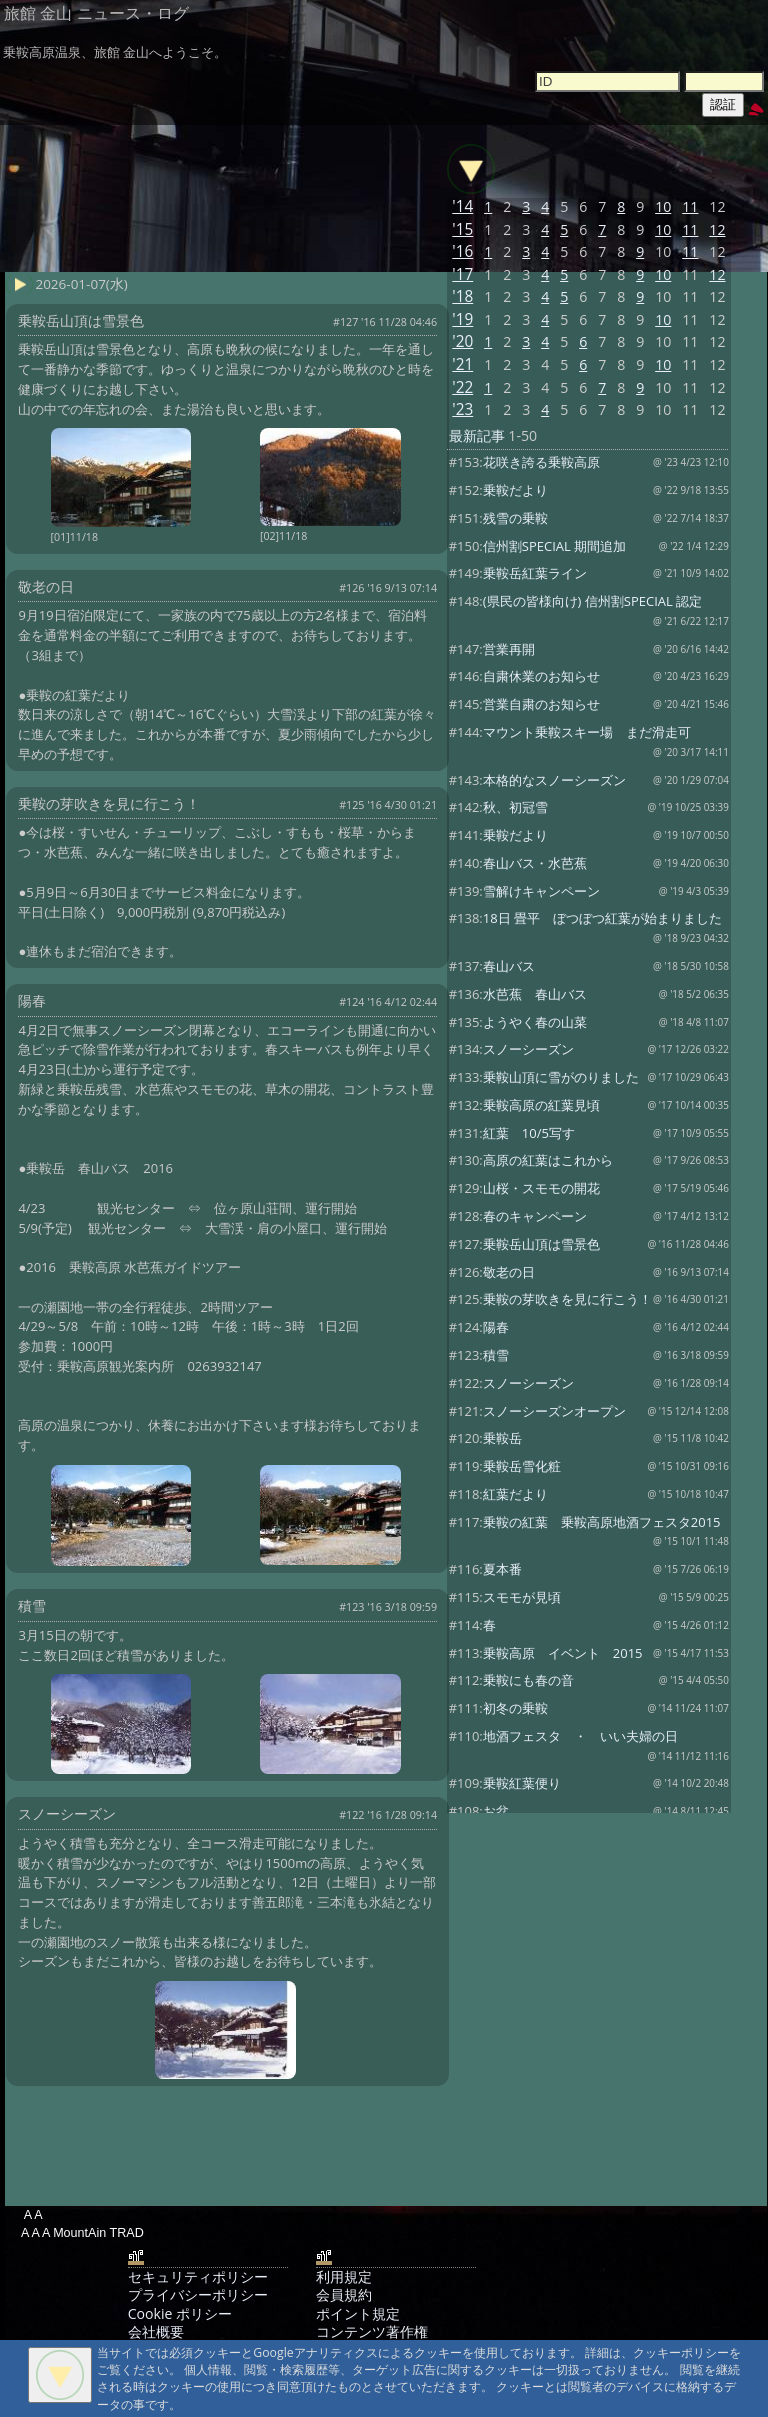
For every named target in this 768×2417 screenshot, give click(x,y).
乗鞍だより (515, 490)
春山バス (509, 966)
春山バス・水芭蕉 (535, 863)
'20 (462, 341)
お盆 (496, 1811)
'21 (462, 364)
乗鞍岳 (502, 1438)
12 (717, 229)
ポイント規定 (358, 2313)
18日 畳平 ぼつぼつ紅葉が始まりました (602, 918)
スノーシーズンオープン (554, 1411)
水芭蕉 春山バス (535, 994)
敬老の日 (509, 1272)
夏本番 (502, 1569)
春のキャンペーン (535, 1216)
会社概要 (156, 2331)
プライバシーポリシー (198, 2294)
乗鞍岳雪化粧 (522, 1466)
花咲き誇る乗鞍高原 (541, 462)
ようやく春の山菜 (535, 1022)
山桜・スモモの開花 (541, 1188)
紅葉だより (515, 1494)
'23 (462, 409)
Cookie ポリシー (180, 2313)
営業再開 (509, 649)
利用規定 (344, 2276)
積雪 (496, 1355)
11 (690, 206)
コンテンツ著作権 (372, 2331)
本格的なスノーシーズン (554, 780)
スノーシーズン (528, 1049)
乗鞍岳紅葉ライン (535, 573)
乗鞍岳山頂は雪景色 (541, 1244)
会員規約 (344, 2294)
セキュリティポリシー (198, 2276)
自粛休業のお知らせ (541, 676)
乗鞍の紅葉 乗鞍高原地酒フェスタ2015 (602, 1522)
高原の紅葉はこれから (548, 1160)
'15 (462, 229)
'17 (462, 274)
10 (663, 206)
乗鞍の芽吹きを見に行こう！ (567, 1299)
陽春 (496, 1327)
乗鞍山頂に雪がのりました (561, 1077)
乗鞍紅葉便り (522, 1783)
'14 (462, 206)
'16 (462, 251)
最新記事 (477, 435)
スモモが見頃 (522, 1597)
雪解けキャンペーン (541, 891)
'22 (462, 387)
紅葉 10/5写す (529, 1133)
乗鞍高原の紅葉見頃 (541, 1105)
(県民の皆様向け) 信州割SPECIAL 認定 (592, 601)
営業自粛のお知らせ (541, 704)
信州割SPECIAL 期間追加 (554, 546)
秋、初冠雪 (515, 807)
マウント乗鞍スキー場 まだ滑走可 (587, 732)
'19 (462, 319)
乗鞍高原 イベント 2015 (563, 1653)
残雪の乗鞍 (515, 518)
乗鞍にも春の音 (528, 1680)
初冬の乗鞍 (515, 1708)
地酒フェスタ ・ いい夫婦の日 (580, 1736)
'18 (462, 296)
